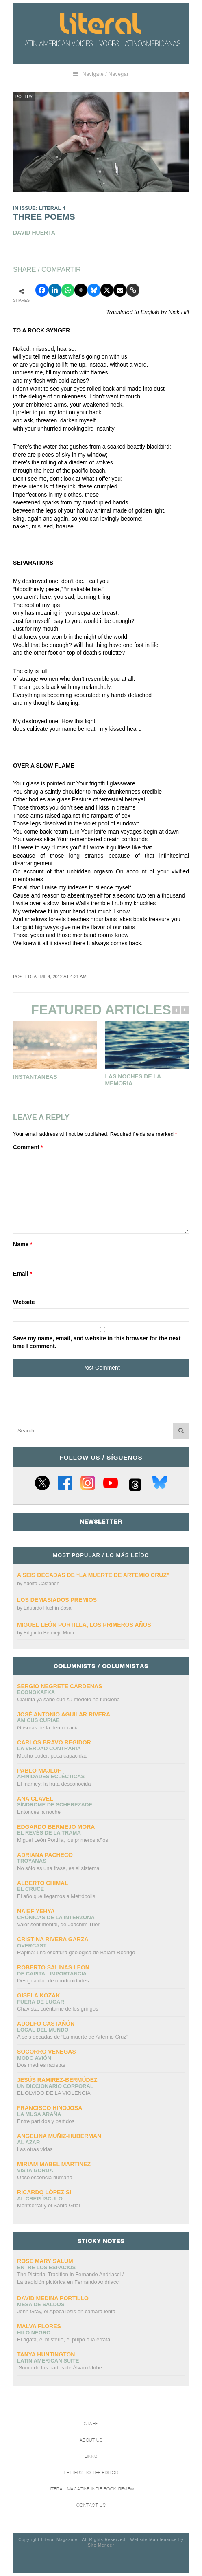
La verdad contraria (49, 1748)
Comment (28, 1147)
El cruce (30, 1889)
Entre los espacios (46, 2267)
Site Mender (101, 2545)
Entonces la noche (39, 1812)
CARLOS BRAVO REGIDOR (54, 1742)
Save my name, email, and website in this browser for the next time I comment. (96, 1342)
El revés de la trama (49, 1833)
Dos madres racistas (41, 2065)
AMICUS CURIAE (38, 1720)
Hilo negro (33, 2333)
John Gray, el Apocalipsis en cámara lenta (66, 2311)
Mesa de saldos (41, 2304)
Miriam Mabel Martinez (54, 2164)
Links (91, 2456)
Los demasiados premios (57, 1600)
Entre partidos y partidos (45, 2121)
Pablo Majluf (39, 1770)
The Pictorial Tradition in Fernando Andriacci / (70, 2279)
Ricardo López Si (44, 2192)
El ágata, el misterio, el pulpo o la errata (63, 2339)
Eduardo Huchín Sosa (47, 1608)
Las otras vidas (34, 2149)
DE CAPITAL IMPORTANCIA (52, 1974)
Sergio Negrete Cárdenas (59, 1686)
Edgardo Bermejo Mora (49, 1633)
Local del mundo (43, 2030)
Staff (91, 2423)
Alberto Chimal (42, 1883)
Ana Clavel (35, 1798)
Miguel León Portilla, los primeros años (84, 1624)
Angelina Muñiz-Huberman (59, 2136)
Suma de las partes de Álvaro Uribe (59, 2368)
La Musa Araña (39, 2114)
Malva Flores (39, 2326)
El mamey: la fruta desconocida (54, 1784)
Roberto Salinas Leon (53, 1967)
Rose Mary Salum (45, 2261)
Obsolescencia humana (44, 2177)
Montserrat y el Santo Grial (48, 2205)
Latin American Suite (48, 2361)
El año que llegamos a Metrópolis (56, 1896)
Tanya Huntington (46, 2354)
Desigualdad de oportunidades (53, 1981)
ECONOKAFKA (36, 1692)
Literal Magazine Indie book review (91, 2489)
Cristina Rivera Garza (53, 1939)
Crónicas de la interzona (56, 1917)
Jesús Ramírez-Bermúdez (57, 2080)
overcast (31, 1945)
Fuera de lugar (40, 2002)
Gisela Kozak (38, 1995)
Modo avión (34, 2058)
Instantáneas (35, 1077)
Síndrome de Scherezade (54, 1805)
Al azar (28, 2142)
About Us (91, 2440)
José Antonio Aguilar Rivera (63, 1714)
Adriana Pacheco (45, 1855)
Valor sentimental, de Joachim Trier (58, 1924)
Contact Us (91, 2505)
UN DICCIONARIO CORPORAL (55, 2086)
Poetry (24, 97)
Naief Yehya (36, 1911)
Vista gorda (35, 2170)
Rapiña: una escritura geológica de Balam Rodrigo (76, 1952)
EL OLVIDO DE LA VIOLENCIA (54, 2093)
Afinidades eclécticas (51, 1776)
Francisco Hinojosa (49, 2108)
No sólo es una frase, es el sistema (58, 1868)
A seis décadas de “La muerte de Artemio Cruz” (93, 1575)
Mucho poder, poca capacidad (52, 1756)
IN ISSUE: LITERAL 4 (39, 208)
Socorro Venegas (46, 2051)
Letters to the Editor (91, 2472)
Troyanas (31, 1861)
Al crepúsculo (40, 2198)
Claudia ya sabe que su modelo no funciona (68, 1699)
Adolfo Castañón (41, 1583)
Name (22, 1244)
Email (22, 1273)
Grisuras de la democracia (48, 1728)
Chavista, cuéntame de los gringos (57, 2009)
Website (24, 1302)
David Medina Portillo (53, 2298)
